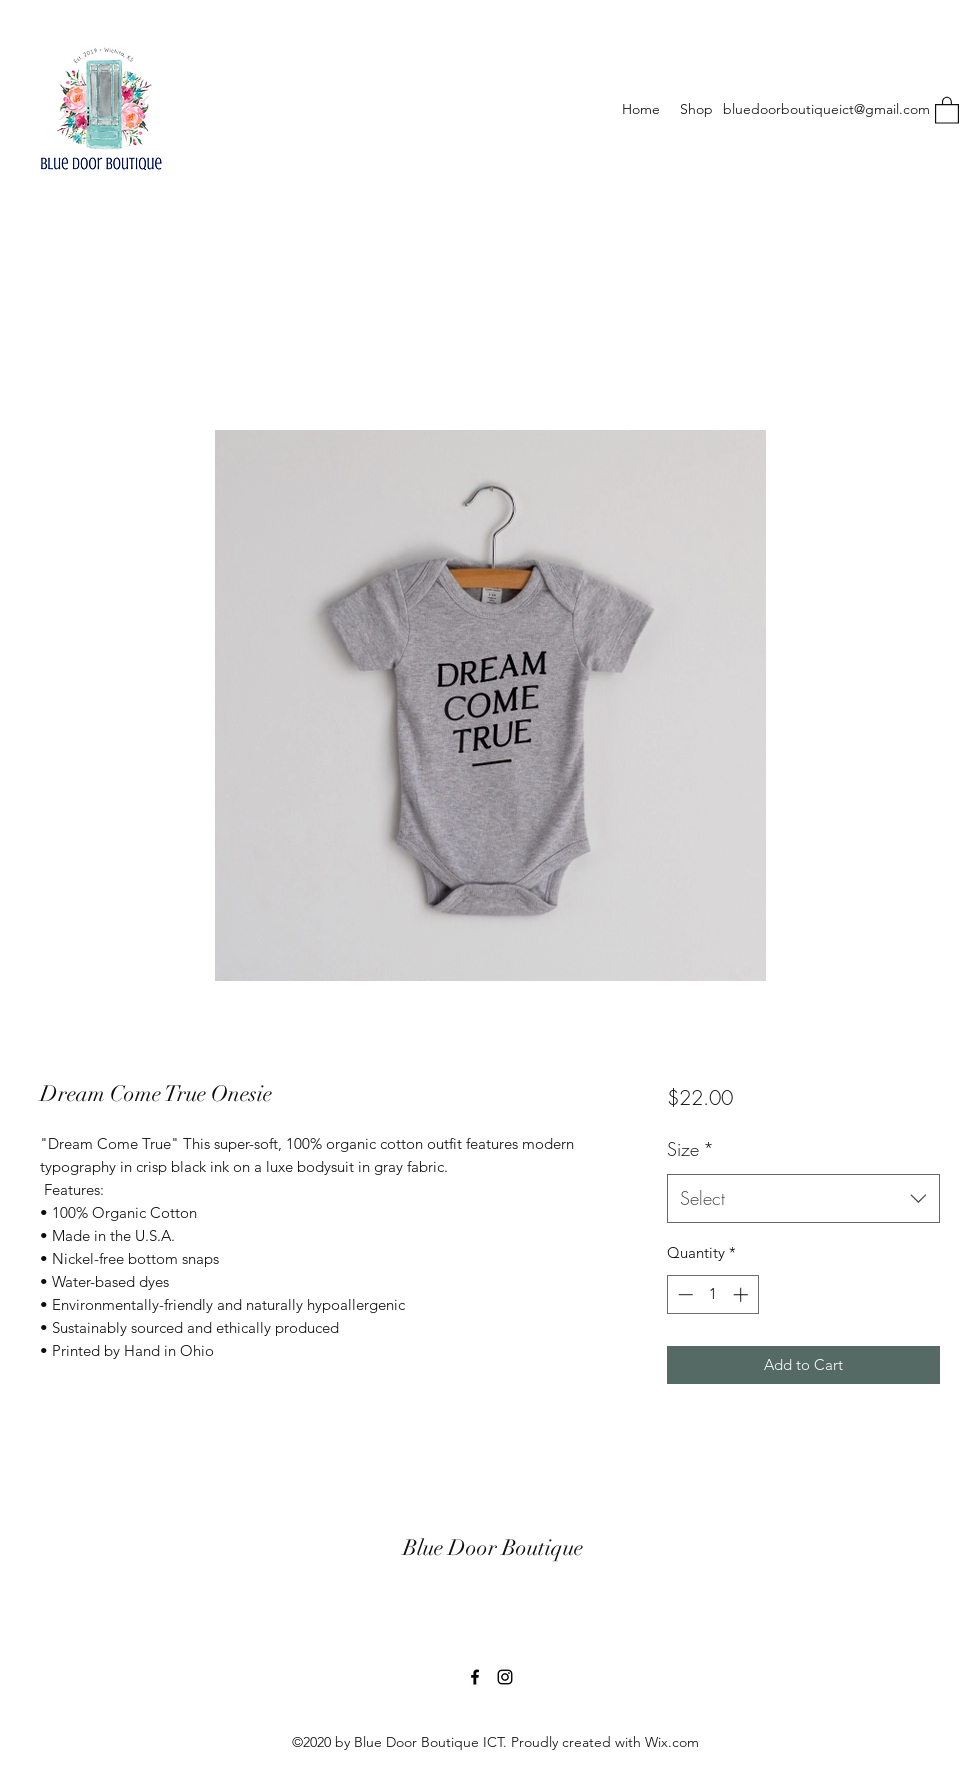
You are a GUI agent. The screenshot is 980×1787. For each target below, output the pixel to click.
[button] (947, 109)
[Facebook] (475, 1677)
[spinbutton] (712, 1294)
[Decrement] (683, 1294)
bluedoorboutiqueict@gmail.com (826, 109)
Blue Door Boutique (493, 1547)
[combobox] (803, 1199)
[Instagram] (505, 1677)
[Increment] (742, 1294)
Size (690, 1149)
